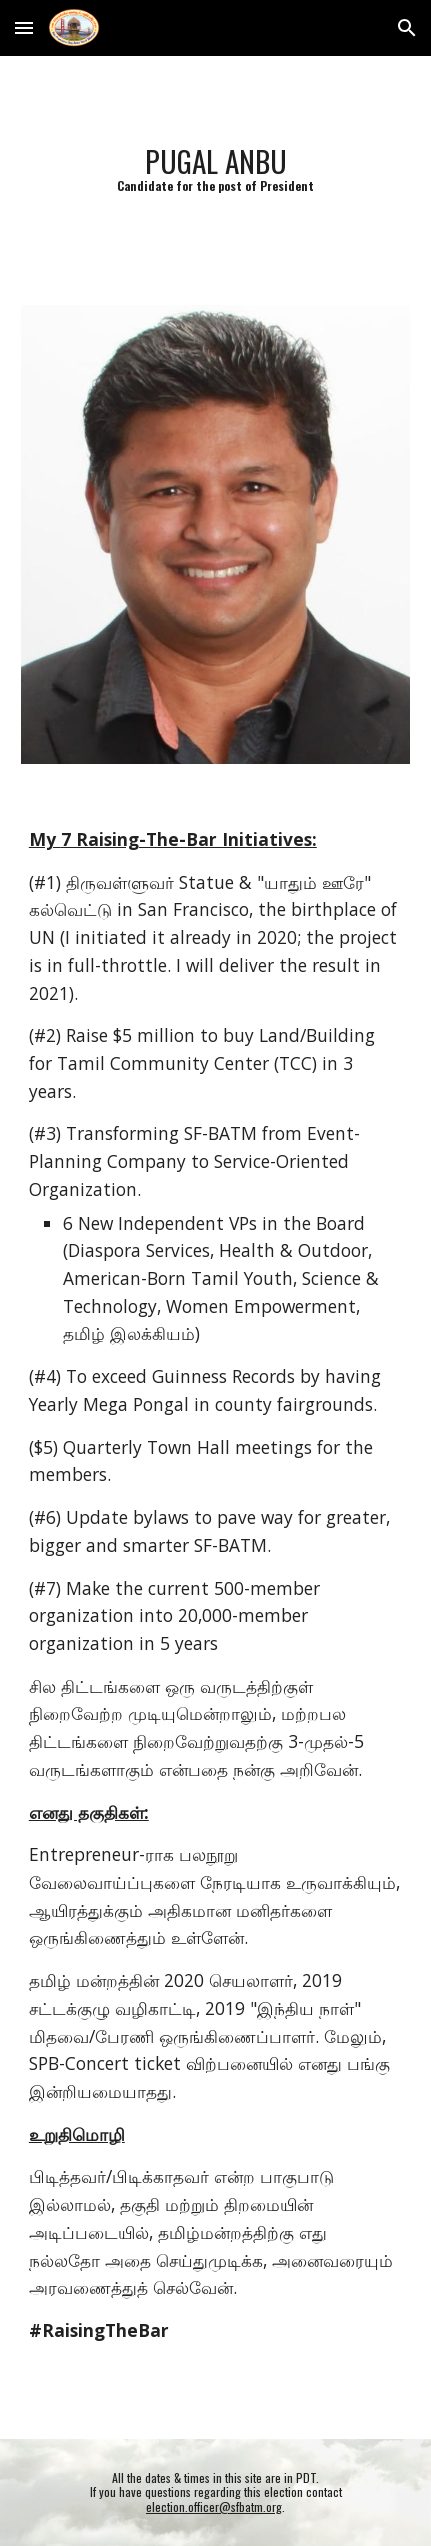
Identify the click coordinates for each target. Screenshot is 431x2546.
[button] (24, 27)
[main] (215, 168)
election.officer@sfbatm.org (214, 2506)
